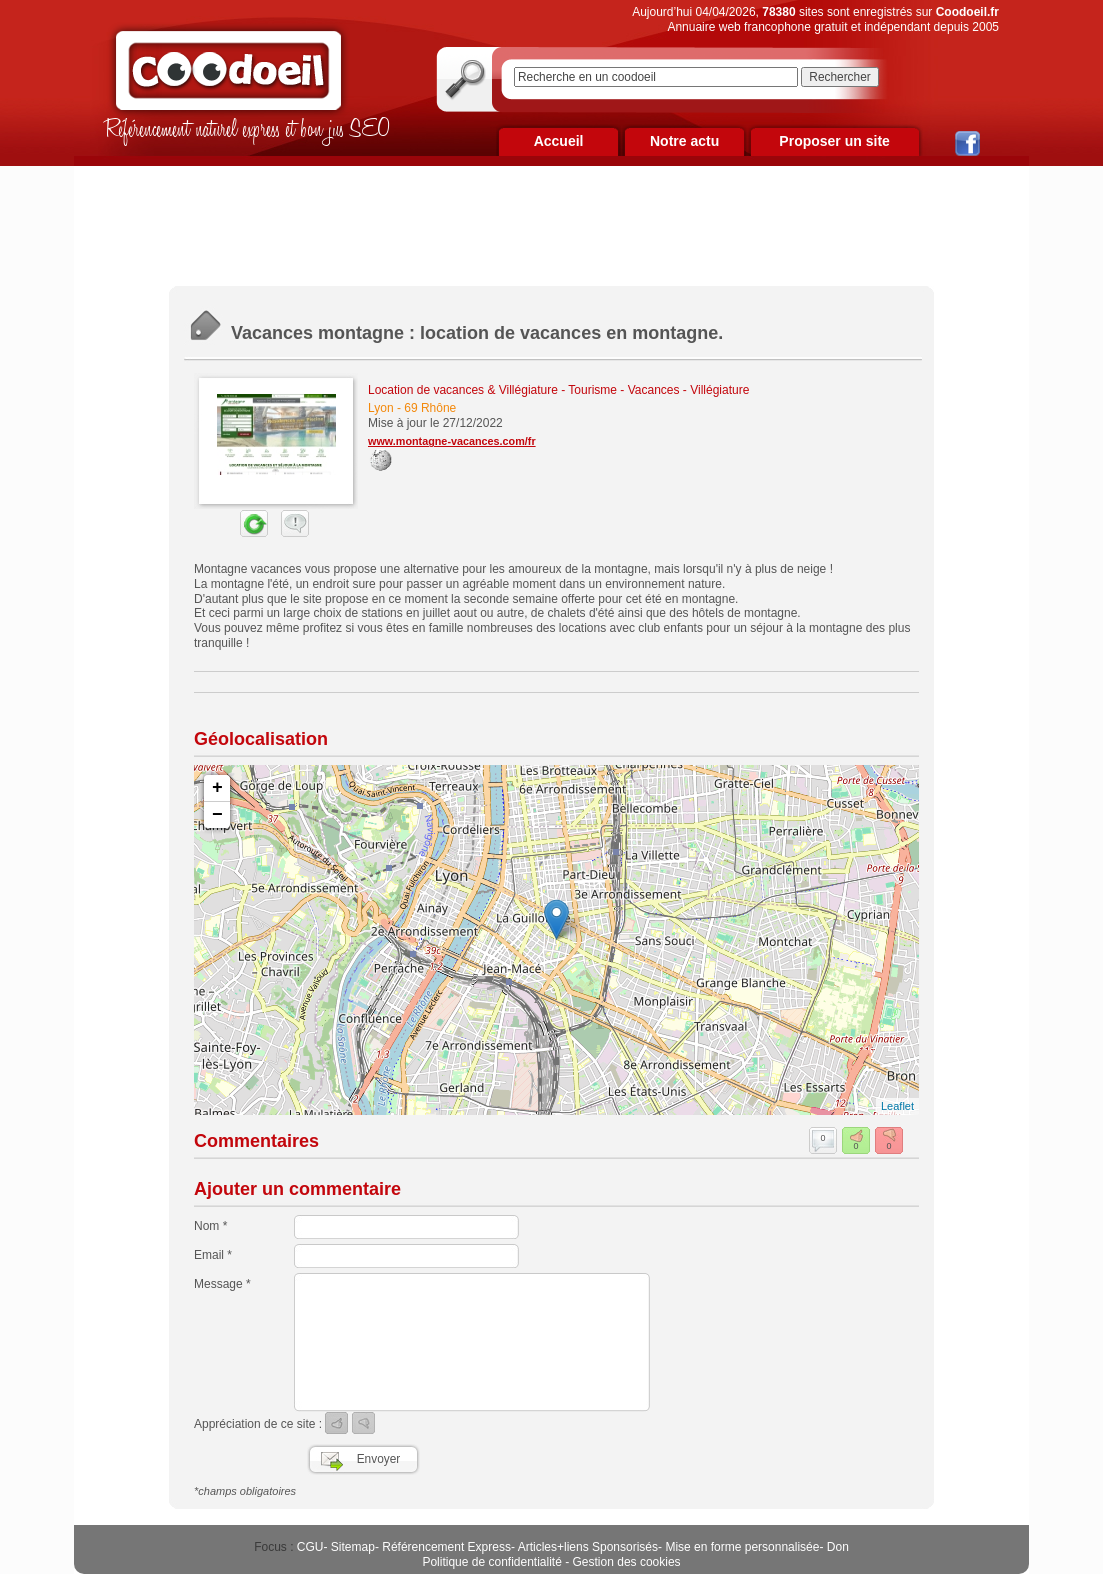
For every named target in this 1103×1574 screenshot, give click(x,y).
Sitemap (353, 1547)
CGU (310, 1547)
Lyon (381, 408)
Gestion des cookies (627, 1562)
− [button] (217, 815)
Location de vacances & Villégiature (463, 390)
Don (838, 1547)
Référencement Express (446, 1547)
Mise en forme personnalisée (742, 1547)
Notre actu (684, 141)
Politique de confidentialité (491, 1562)
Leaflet (897, 1106)
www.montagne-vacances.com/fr (452, 441)
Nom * (210, 1226)
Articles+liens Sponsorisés (588, 1547)
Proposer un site (834, 141)
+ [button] (217, 788)
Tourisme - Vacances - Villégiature (658, 390)
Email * (213, 1255)
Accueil (559, 141)
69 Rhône (430, 408)
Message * (222, 1284)
